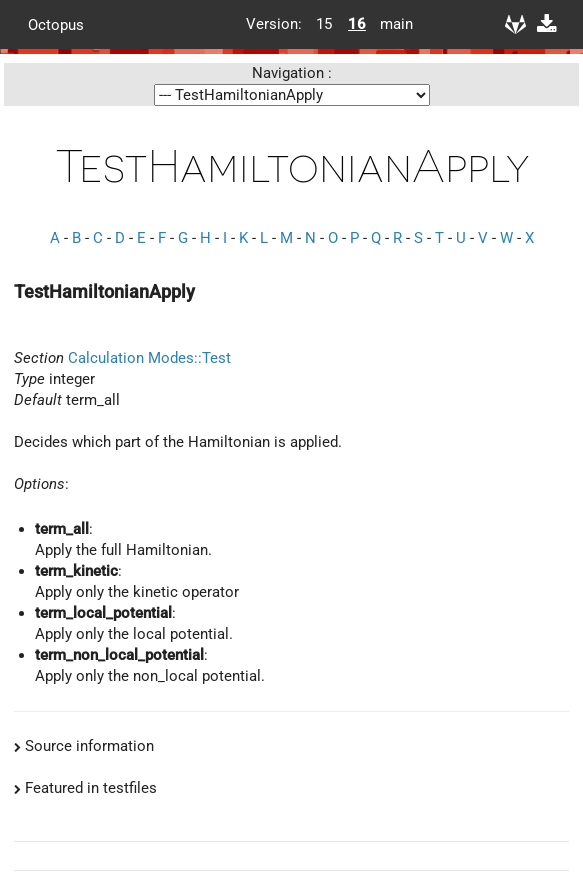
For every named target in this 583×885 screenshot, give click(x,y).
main (389, 24)
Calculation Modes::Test (149, 358)
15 (324, 24)
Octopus (56, 24)
